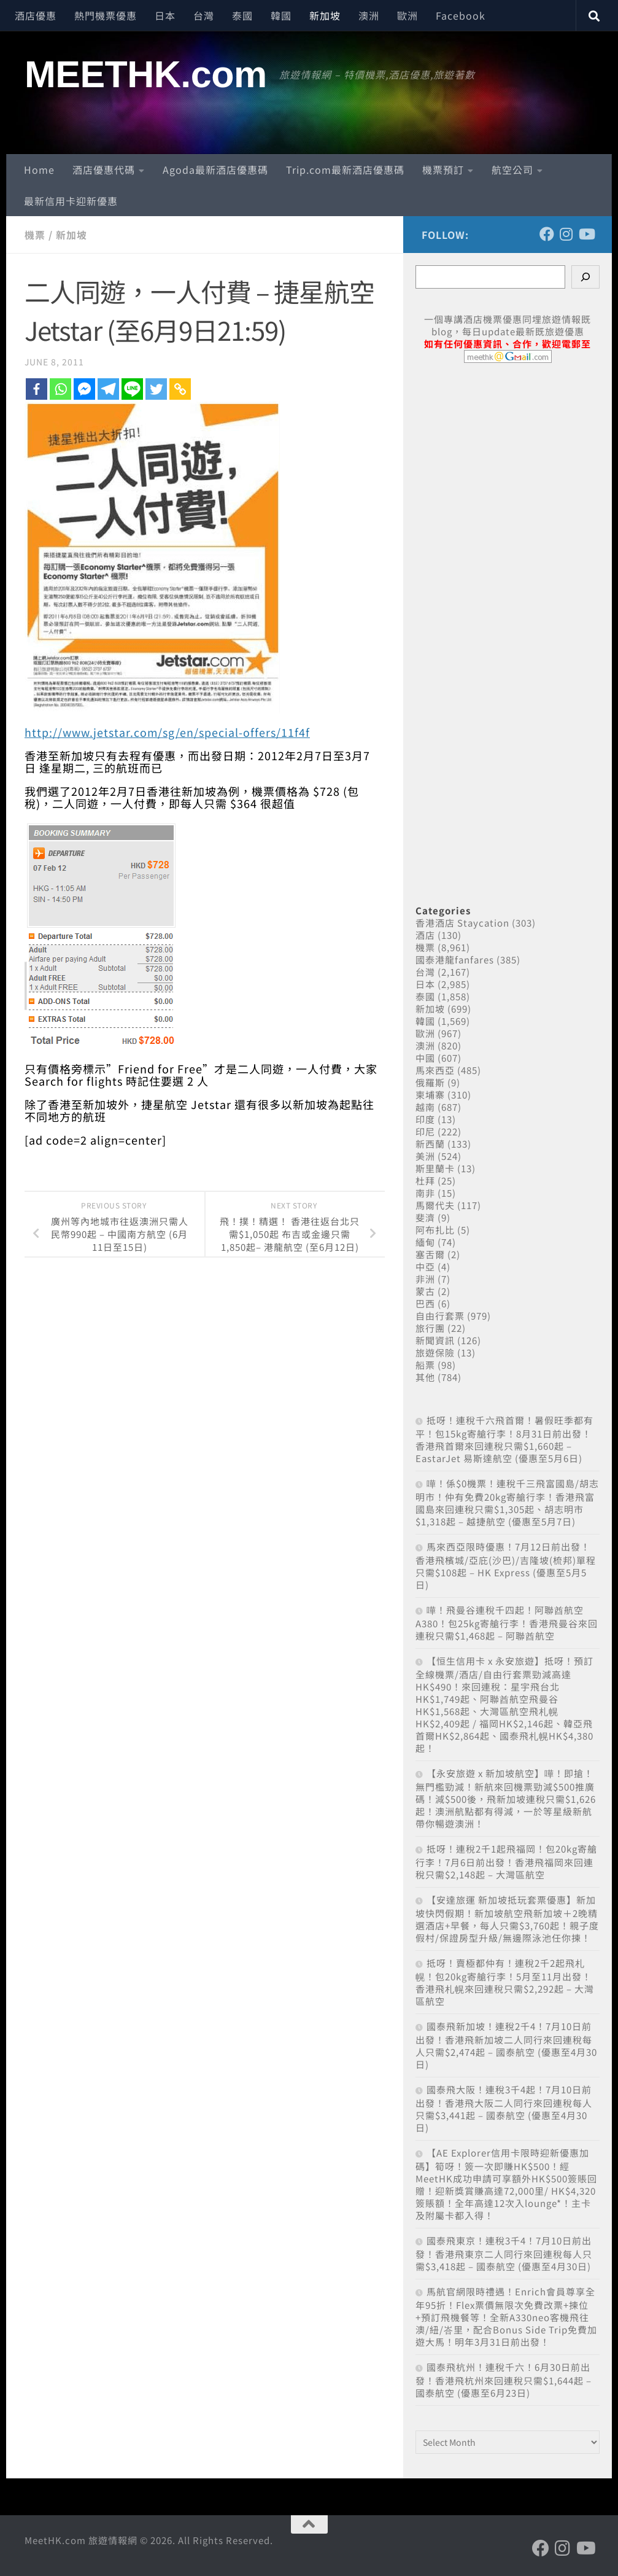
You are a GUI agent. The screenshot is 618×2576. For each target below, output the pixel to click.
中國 (425, 1057)
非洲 (425, 1278)
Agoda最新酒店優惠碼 (215, 169)
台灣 (203, 15)
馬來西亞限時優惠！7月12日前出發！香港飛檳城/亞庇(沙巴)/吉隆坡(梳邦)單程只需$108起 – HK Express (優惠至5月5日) (505, 1565)
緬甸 (425, 1241)
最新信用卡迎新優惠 (71, 200)
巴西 (425, 1303)
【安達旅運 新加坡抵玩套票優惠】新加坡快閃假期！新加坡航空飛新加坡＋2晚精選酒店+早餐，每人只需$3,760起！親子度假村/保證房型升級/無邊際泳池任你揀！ (507, 1918)
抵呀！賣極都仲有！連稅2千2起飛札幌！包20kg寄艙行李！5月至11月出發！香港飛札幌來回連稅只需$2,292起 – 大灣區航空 (504, 1981)
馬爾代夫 (435, 1205)
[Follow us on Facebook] (546, 234)
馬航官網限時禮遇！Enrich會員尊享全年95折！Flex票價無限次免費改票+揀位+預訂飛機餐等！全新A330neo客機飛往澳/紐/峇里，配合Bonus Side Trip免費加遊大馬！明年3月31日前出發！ (506, 2316)
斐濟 (425, 1217)
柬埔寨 (430, 1094)
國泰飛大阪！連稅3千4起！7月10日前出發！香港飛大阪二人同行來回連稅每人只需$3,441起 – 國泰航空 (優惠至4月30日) (503, 2108)
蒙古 (425, 1291)
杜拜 (425, 1180)
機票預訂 (443, 169)
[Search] (585, 277)
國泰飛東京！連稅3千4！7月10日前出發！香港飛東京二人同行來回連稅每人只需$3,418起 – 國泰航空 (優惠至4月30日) (503, 2253)
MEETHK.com (146, 74)
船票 (425, 1364)
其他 (425, 1377)
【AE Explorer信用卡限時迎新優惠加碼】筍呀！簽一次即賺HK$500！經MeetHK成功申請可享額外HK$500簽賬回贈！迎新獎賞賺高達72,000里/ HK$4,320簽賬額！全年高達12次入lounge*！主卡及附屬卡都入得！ (506, 2184)
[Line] (132, 388)
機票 (35, 234)
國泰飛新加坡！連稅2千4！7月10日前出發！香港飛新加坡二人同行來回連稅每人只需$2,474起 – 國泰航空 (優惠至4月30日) (506, 2045)
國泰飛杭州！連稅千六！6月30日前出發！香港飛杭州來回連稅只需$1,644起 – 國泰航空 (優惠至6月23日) (503, 2379)
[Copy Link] (180, 388)
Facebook (460, 15)
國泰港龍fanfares (454, 959)
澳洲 (368, 15)
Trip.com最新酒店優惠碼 (345, 169)
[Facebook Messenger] (84, 388)
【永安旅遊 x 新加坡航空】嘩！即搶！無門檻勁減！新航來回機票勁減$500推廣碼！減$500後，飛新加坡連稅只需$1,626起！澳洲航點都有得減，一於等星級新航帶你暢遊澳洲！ (505, 1798)
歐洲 (407, 15)
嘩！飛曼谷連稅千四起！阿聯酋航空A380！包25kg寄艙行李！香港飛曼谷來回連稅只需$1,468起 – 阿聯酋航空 (506, 1622)
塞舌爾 (430, 1254)
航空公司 (512, 169)
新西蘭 (430, 1143)
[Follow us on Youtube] (586, 234)
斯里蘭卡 (435, 1168)
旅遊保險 (435, 1352)
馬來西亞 (435, 1070)
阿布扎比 (435, 1229)
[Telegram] (108, 388)
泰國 (242, 15)
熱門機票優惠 (105, 15)
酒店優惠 (35, 15)
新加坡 (325, 15)
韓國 (281, 15)
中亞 (425, 1266)
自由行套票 (440, 1315)
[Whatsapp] (60, 388)
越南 (425, 1106)
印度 (425, 1119)
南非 (425, 1192)
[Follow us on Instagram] (566, 234)
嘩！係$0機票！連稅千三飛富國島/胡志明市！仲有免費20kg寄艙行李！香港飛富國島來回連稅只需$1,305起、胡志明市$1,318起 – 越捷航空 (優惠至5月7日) (507, 1502)
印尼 (425, 1131)
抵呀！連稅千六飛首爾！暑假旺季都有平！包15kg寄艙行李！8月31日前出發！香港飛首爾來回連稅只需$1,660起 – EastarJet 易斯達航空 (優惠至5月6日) (504, 1439)
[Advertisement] (507, 620)
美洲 (425, 1156)
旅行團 (430, 1327)
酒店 (425, 934)
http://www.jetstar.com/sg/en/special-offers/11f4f (168, 731)
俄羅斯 (430, 1082)
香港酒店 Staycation (462, 922)
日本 (165, 15)
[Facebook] (36, 388)
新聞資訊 (435, 1340)
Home (39, 169)
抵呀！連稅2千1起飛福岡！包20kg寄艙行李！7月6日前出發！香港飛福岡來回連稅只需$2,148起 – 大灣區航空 (506, 1861)
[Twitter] (156, 388)
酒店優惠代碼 (103, 169)
